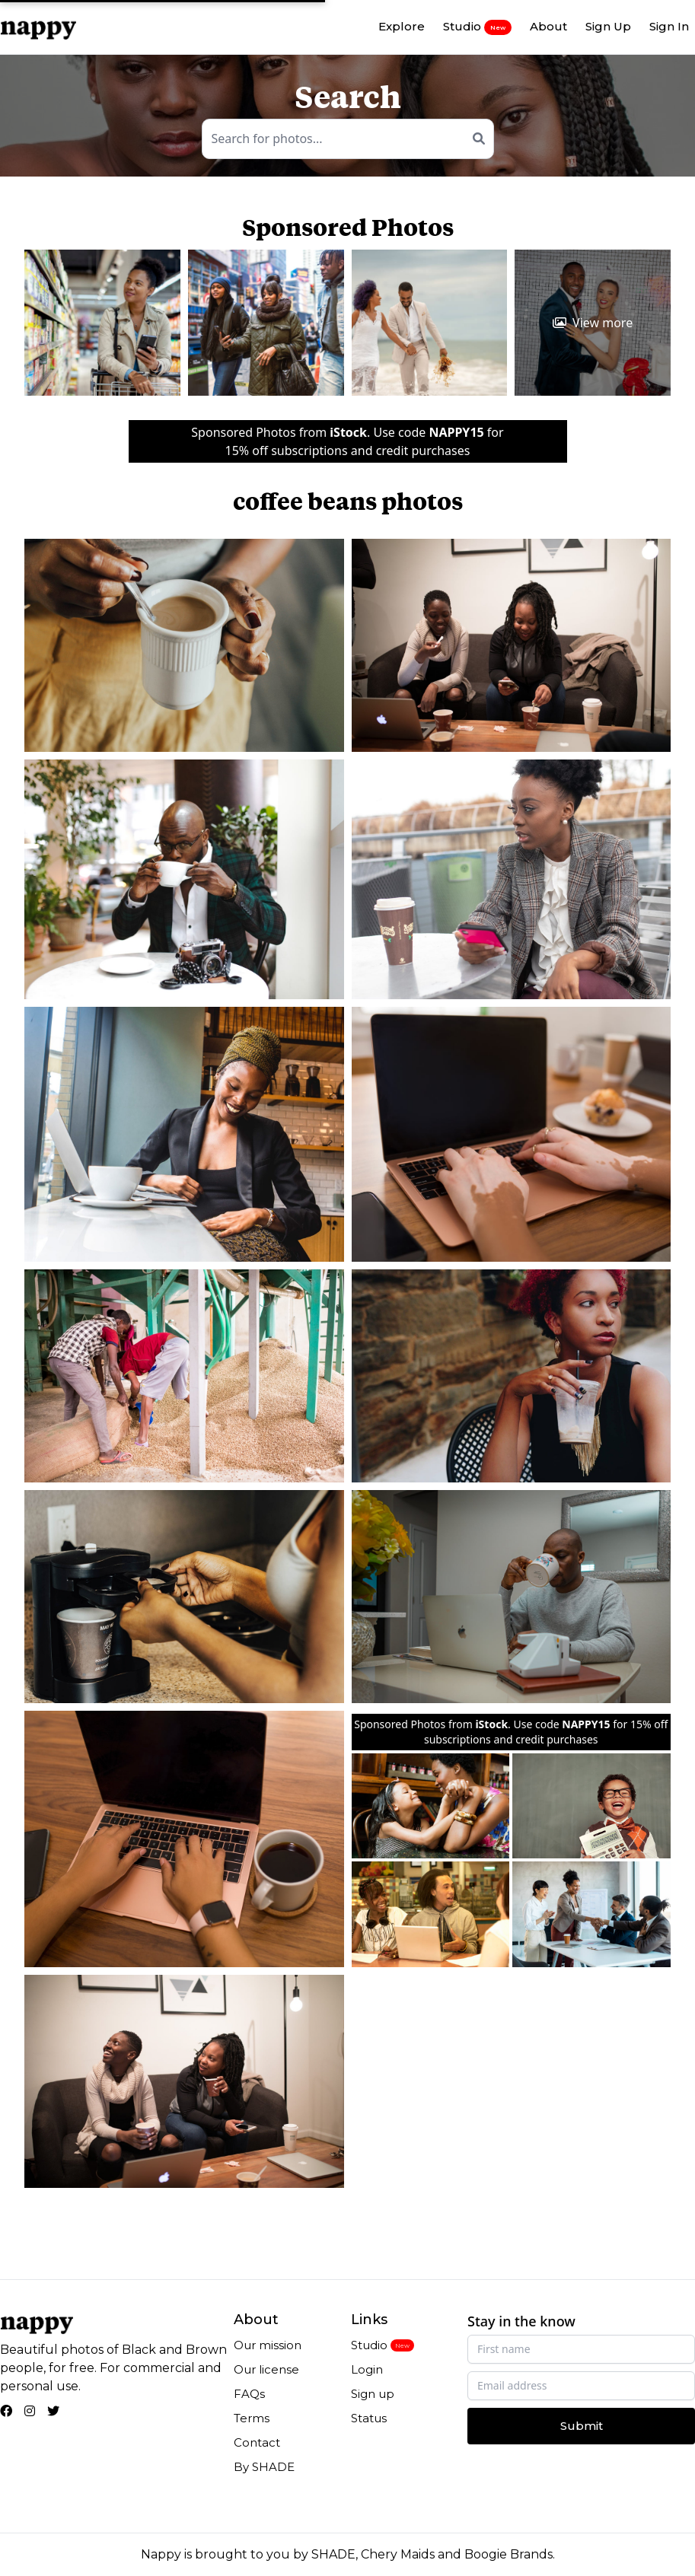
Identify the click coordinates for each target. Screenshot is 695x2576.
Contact (257, 2442)
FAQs (249, 2394)
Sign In (669, 26)
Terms (251, 2418)
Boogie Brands (508, 2554)
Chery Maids (398, 2554)
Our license (266, 2369)
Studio (477, 26)
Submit (581, 2425)
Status (369, 2418)
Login (367, 2369)
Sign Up (608, 26)
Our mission (267, 2345)
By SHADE (264, 2467)
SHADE (333, 2554)
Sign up (372, 2394)
